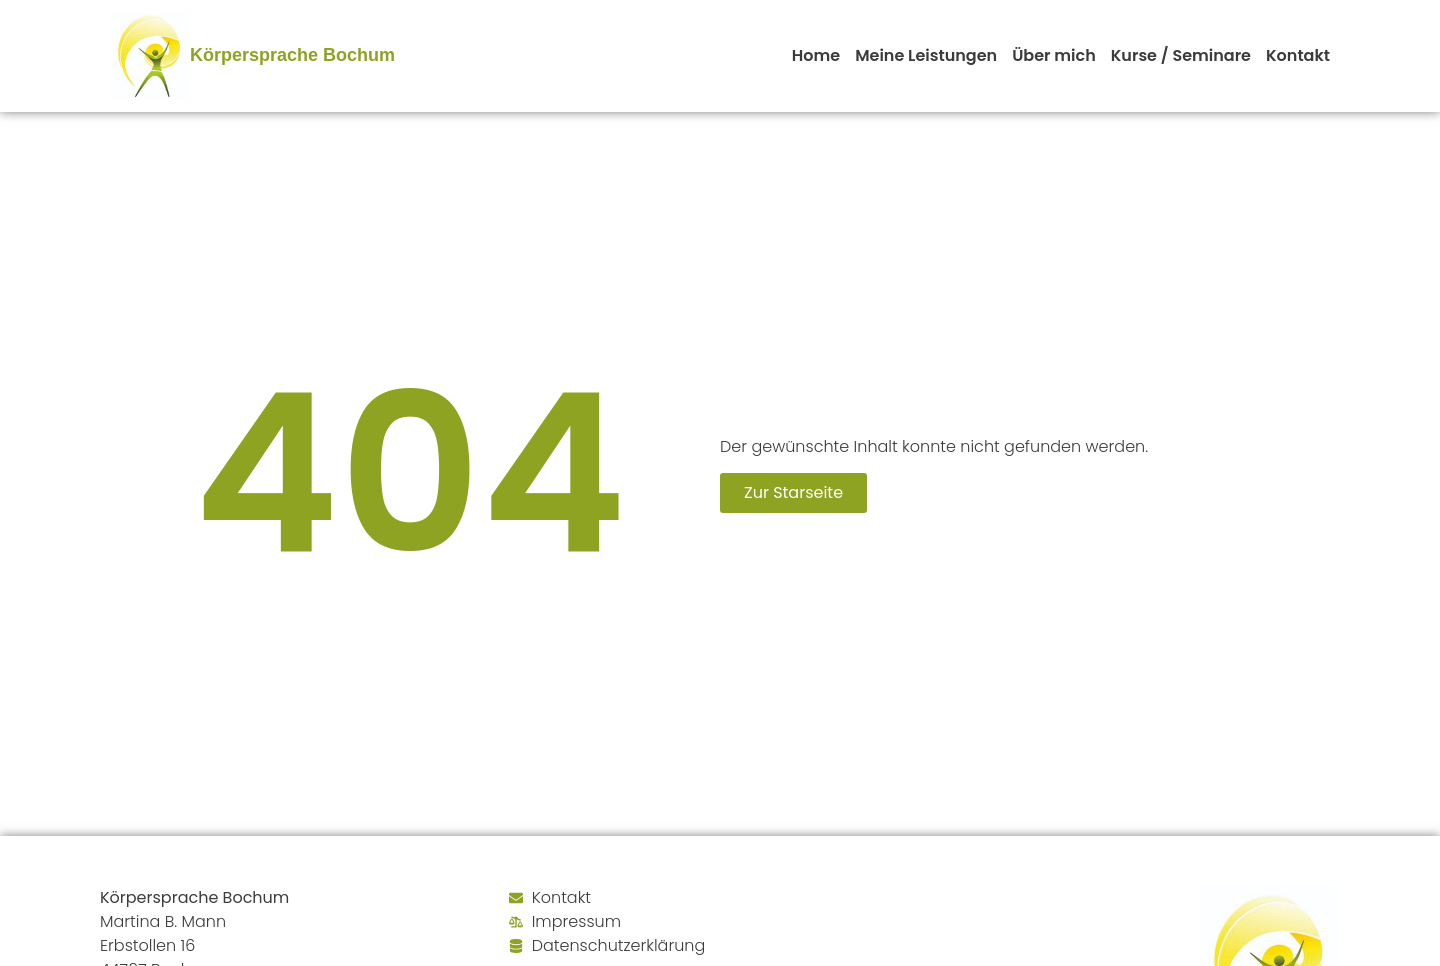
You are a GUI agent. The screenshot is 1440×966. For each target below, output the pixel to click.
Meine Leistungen (926, 55)
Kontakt (1298, 55)
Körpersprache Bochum (292, 55)
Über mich (1054, 55)
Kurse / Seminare (1181, 55)
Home (816, 55)
